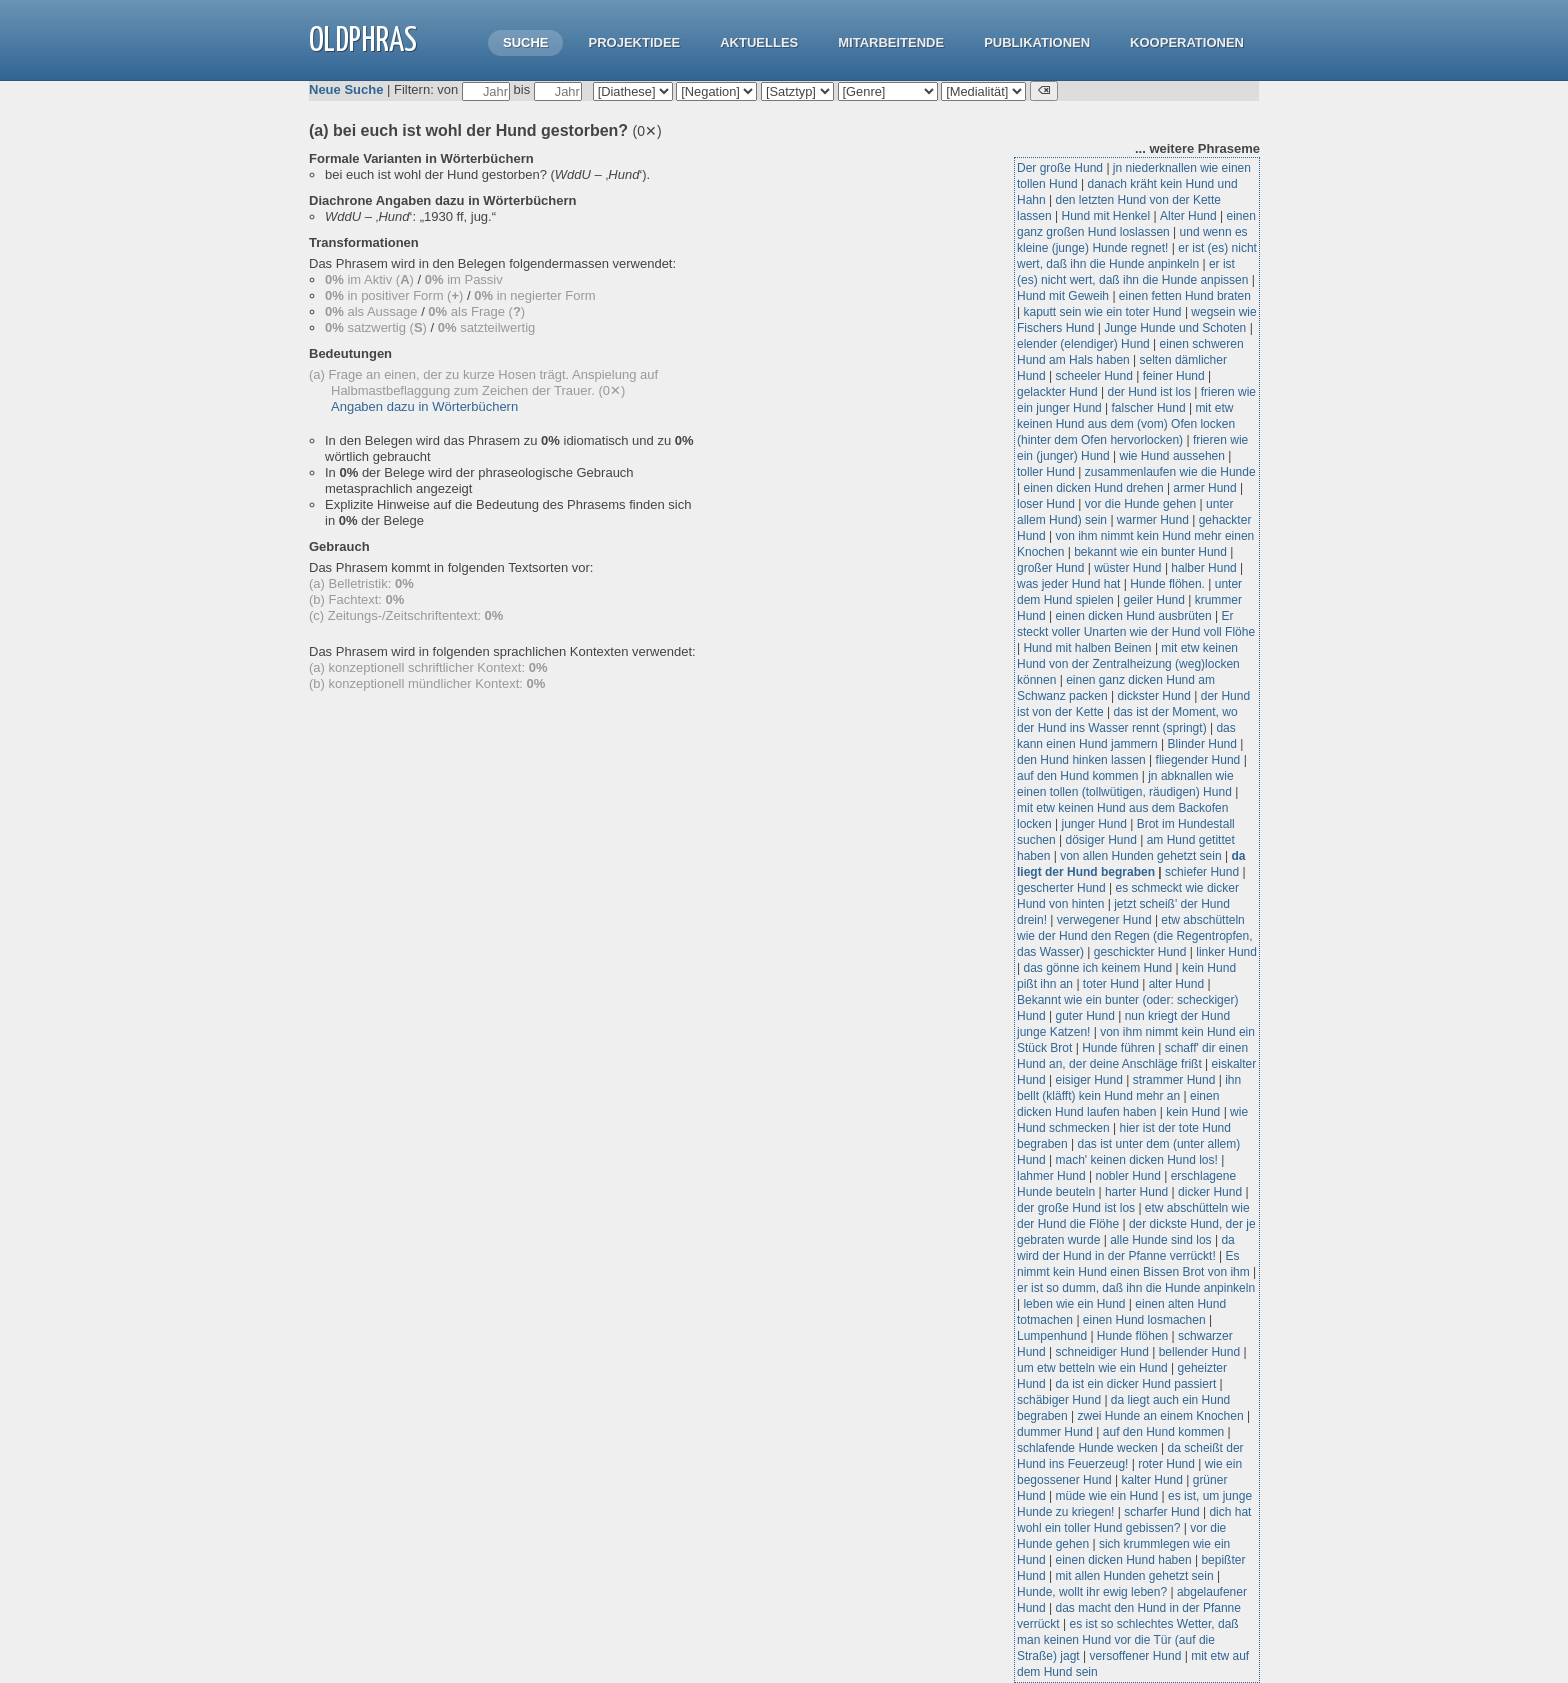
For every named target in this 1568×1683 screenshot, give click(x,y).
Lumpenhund (1052, 1336)
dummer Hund (1055, 1432)
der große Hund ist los (1076, 1208)
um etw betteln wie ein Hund (1092, 1368)
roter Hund (1166, 1464)
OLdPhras (363, 41)
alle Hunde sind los (1160, 1240)
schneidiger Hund (1101, 1352)
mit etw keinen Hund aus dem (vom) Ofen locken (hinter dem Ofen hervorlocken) (1126, 424)
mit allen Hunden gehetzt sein (1134, 1576)
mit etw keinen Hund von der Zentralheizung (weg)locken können (1128, 664)
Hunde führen (1120, 1048)
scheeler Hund (1093, 376)
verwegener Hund (1104, 920)
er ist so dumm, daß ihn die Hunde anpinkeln (1136, 1288)
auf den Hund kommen (1077, 776)
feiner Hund (1174, 376)
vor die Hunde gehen (1140, 504)
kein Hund (1193, 1112)
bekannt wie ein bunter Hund (1150, 552)
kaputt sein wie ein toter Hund (1102, 312)
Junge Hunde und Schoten (1175, 328)
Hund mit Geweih (1063, 296)
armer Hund (1204, 488)
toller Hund (1046, 472)
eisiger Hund (1088, 1080)
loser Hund (1046, 504)
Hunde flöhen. (1167, 584)
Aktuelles (759, 42)
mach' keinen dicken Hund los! (1136, 1160)
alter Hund (1176, 984)
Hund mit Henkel (1105, 216)
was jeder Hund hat (1068, 584)
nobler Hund (1128, 1176)
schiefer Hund (1202, 872)
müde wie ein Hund (1106, 1496)
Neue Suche (346, 89)
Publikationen (1037, 42)
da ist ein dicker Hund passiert (1135, 1384)
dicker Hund (1210, 1192)
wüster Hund (1127, 568)
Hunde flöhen (1132, 1336)
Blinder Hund (1202, 744)
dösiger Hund (1101, 840)
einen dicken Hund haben (1123, 1560)
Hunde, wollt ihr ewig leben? (1092, 1592)
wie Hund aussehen (1172, 456)
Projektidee (634, 42)
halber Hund (1203, 568)
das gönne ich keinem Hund (1097, 968)
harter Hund (1136, 1192)
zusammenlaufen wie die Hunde (1170, 472)
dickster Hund (1154, 696)
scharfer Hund (1161, 1512)
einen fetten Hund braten (1185, 296)
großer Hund (1050, 568)
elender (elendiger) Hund (1083, 344)
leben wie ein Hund (1074, 1304)
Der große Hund (1060, 168)
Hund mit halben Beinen (1087, 648)
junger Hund (1093, 824)
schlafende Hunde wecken (1087, 1448)
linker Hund (1226, 952)
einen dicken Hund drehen (1093, 488)
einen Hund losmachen (1144, 1320)
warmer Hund (1153, 520)
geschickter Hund (1140, 952)
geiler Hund (1154, 600)
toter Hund (1111, 984)
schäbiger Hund (1059, 1400)
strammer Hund (1174, 1080)
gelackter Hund (1057, 392)
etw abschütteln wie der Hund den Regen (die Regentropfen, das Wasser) (1135, 936)
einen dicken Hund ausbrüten (1133, 616)
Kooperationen (1187, 42)
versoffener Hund (1136, 1656)
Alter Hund (1188, 216)
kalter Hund (1152, 1480)
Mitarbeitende (891, 42)
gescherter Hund (1061, 888)
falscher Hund (1149, 408)
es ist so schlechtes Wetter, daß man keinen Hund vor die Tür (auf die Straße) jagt (1128, 1640)
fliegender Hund (1198, 760)
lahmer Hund (1051, 1176)
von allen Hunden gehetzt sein (1140, 856)
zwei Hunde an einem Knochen (1161, 1416)
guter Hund (1084, 1016)
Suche (526, 42)
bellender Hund (1199, 1352)
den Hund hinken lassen (1081, 760)
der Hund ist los (1149, 392)
